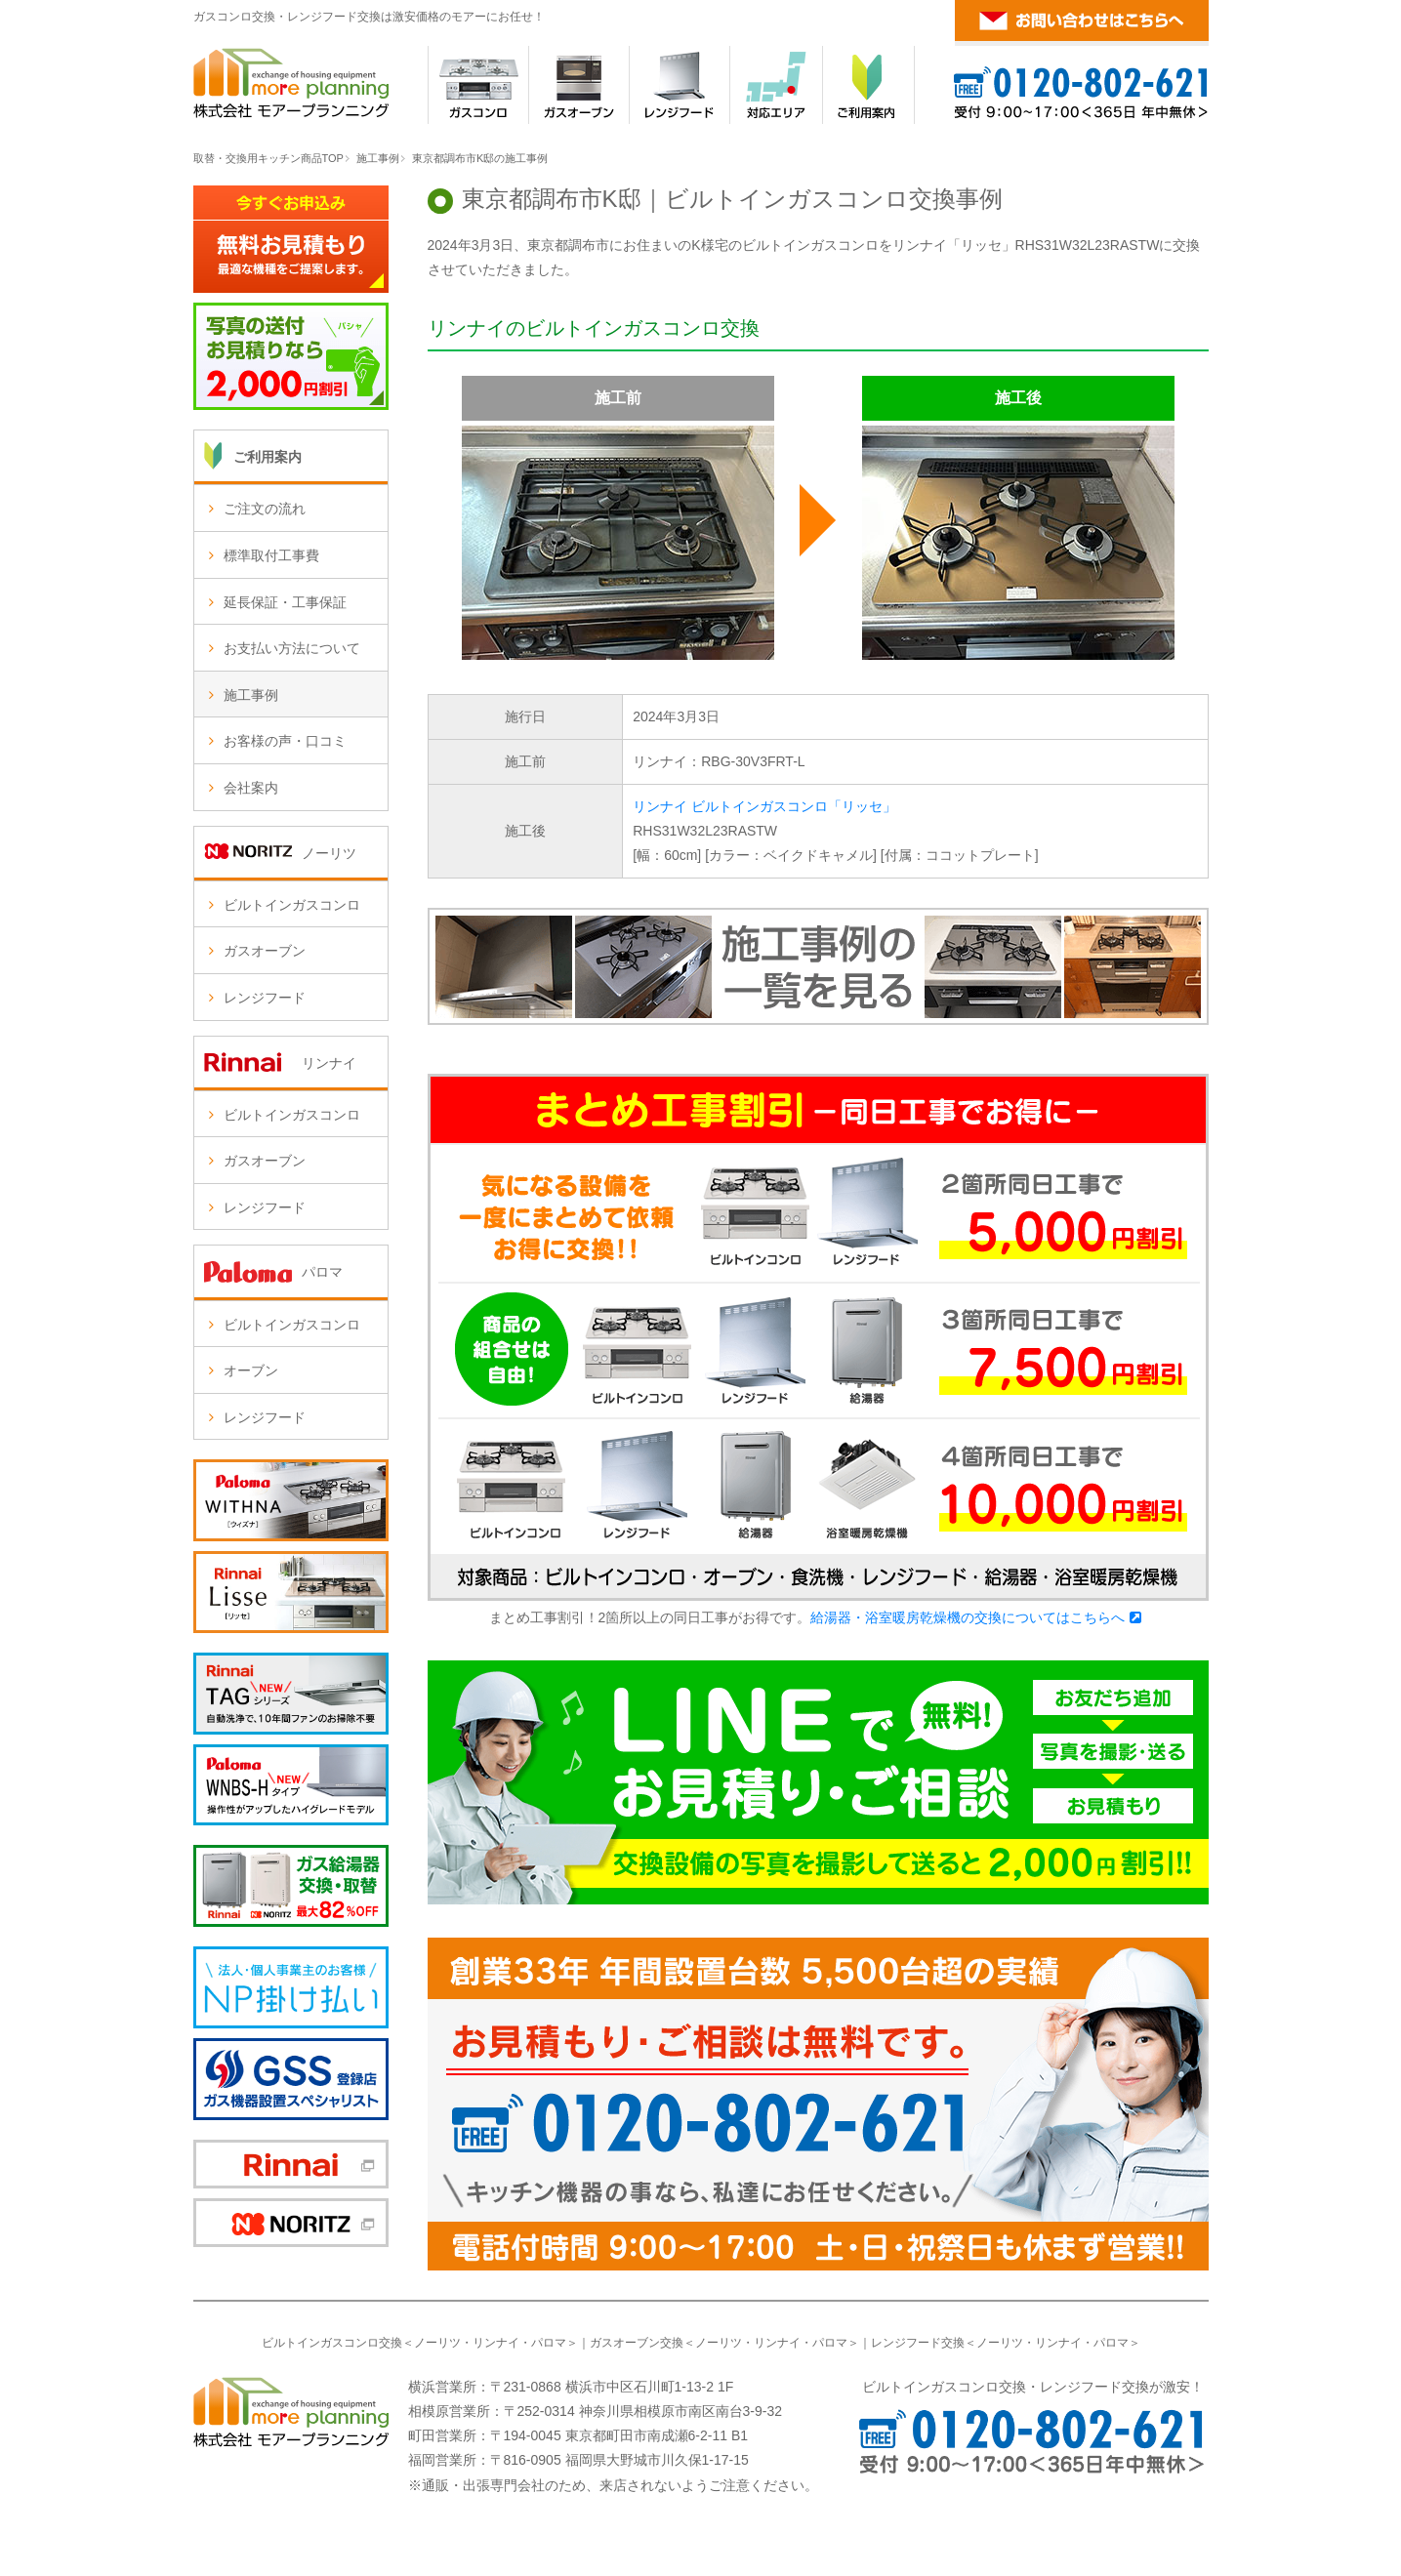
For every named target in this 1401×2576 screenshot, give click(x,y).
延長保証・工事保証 (285, 602)
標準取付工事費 (271, 555)
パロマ (548, 2343)
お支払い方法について (292, 648)
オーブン (251, 1370)
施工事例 (377, 158)
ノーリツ (437, 2343)
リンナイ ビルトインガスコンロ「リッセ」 (764, 806)
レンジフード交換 (918, 2343)
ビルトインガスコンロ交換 (332, 2343)
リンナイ (496, 2343)
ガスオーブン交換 (636, 2343)
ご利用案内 (267, 457)
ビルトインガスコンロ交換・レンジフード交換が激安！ (1033, 2386)
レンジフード (265, 997)
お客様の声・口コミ (285, 741)
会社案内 (251, 788)
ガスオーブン (265, 951)
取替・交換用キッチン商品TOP (268, 158)
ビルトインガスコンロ (292, 905)
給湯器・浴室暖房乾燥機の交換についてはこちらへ (967, 1617)
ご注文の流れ (265, 508)
